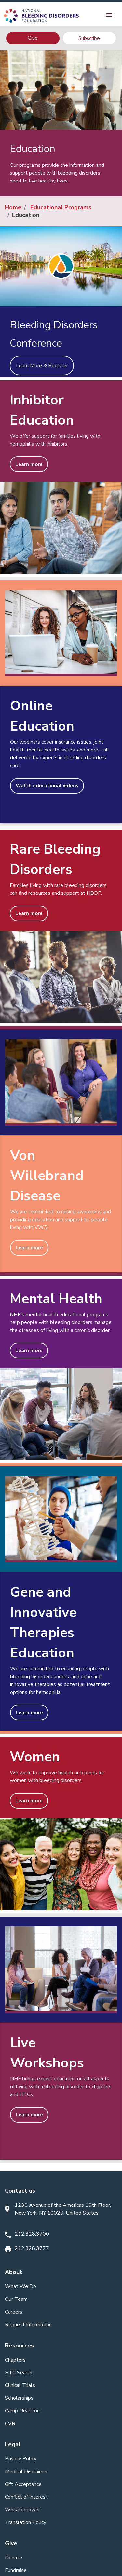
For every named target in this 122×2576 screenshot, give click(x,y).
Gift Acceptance (23, 2484)
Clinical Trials (20, 2385)
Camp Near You (22, 2410)
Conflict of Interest (26, 2497)
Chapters (15, 2359)
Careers (13, 2311)
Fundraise (16, 2570)
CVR (10, 2423)
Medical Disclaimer (26, 2471)
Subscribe (89, 38)
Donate (13, 2557)
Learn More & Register (42, 365)
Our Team (16, 2299)
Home (13, 207)
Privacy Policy (20, 2458)
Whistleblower (22, 2509)
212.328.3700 (32, 2233)
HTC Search (18, 2372)
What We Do (20, 2286)
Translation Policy (25, 2522)
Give (33, 38)
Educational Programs (60, 207)
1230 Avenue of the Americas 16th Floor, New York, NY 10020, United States (63, 2209)
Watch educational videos (47, 785)
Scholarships (19, 2398)
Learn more (29, 464)
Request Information (28, 2324)
